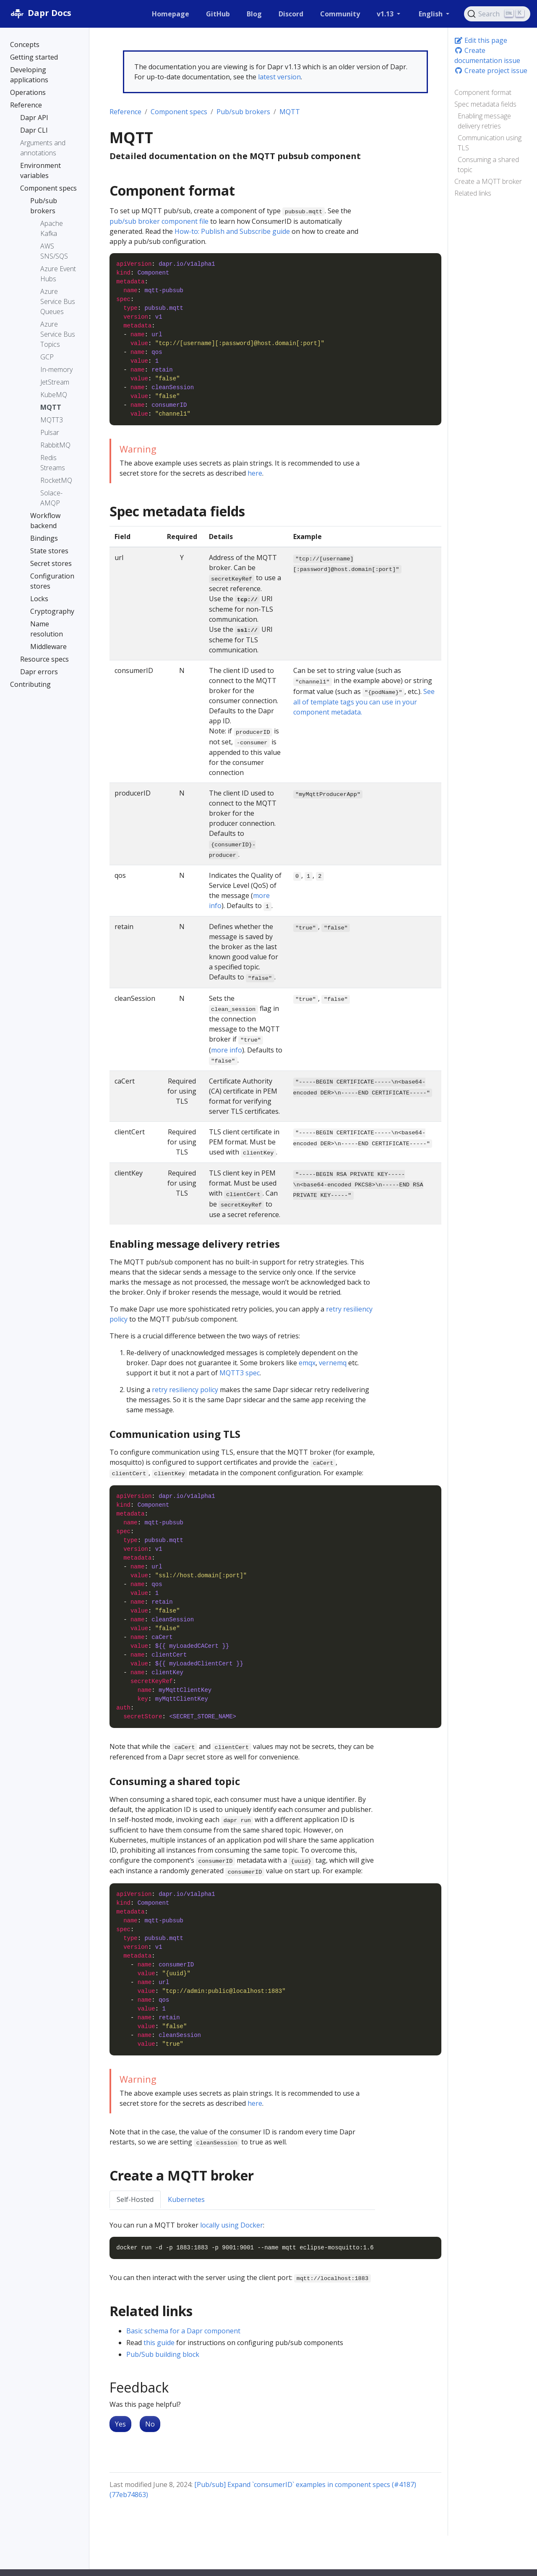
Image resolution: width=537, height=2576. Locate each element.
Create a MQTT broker (488, 181)
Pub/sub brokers (243, 111)
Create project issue (490, 70)
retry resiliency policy (185, 1389)
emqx (307, 1362)
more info (226, 1050)
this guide (159, 2342)
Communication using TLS (489, 142)
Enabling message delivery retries (484, 121)
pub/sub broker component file (159, 221)
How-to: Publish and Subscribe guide (232, 231)
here (255, 473)
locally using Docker (231, 2225)
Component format (482, 92)
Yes (120, 2424)
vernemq (333, 1362)
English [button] (431, 13)
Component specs (179, 111)
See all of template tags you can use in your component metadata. (364, 702)
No (150, 2424)
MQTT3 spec (239, 1372)
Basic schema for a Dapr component (183, 2330)
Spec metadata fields (485, 104)
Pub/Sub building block (162, 2354)
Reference (125, 111)
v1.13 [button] (386, 13)
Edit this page (480, 40)
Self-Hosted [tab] (135, 2199)
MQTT (289, 111)
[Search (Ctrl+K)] (497, 13)
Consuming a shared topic (488, 164)
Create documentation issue (487, 55)
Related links (472, 193)
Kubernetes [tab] (186, 2199)
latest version (279, 76)
